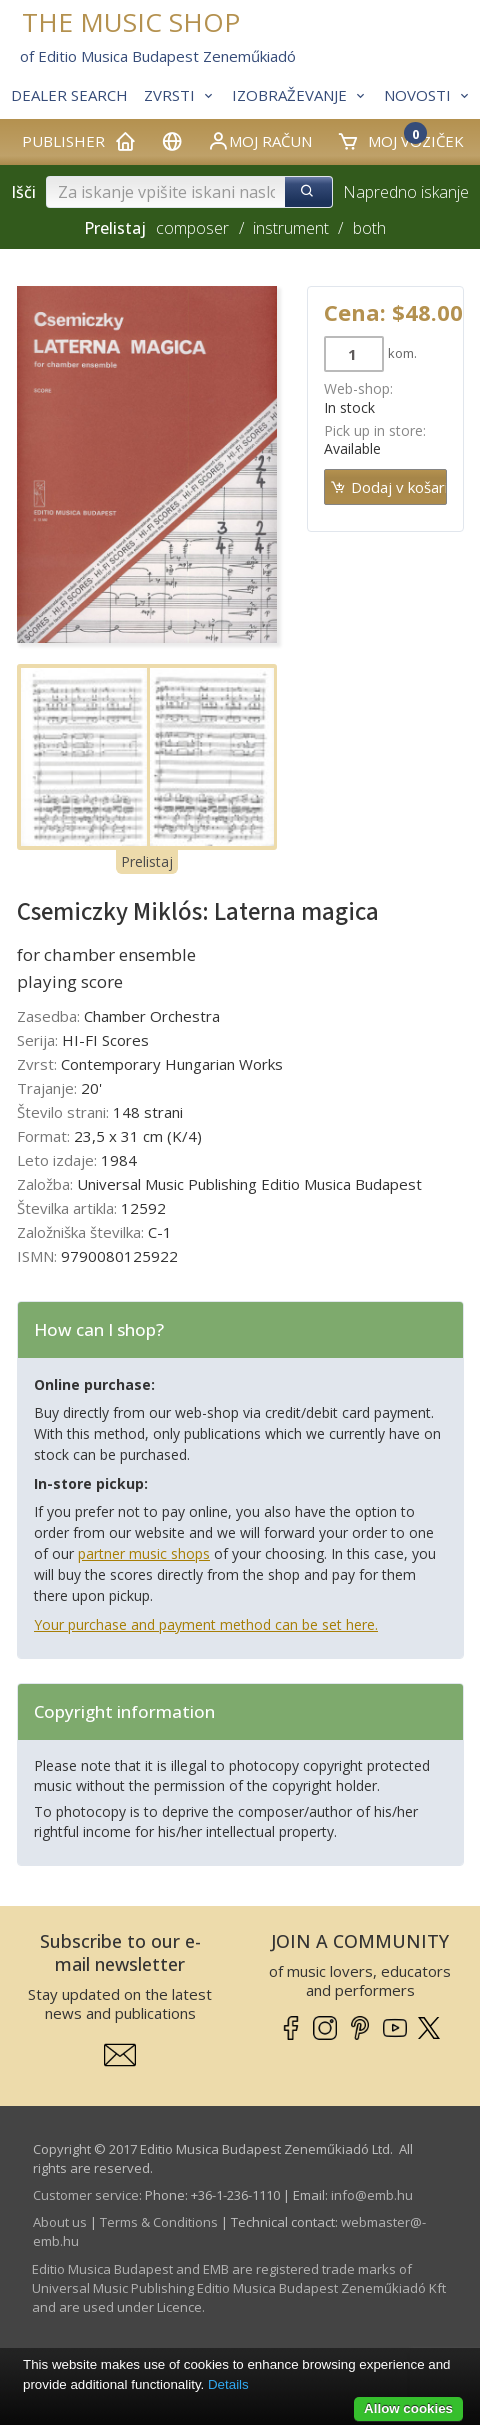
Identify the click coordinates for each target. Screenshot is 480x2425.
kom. (402, 353)
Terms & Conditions (159, 2222)
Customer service (86, 2195)
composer (192, 228)
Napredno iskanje (406, 192)
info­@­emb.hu (372, 2195)
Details (228, 2384)
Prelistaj (147, 861)
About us (60, 2222)
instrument (291, 228)
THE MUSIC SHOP (131, 22)
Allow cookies (408, 2408)
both (369, 228)
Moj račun (259, 141)
